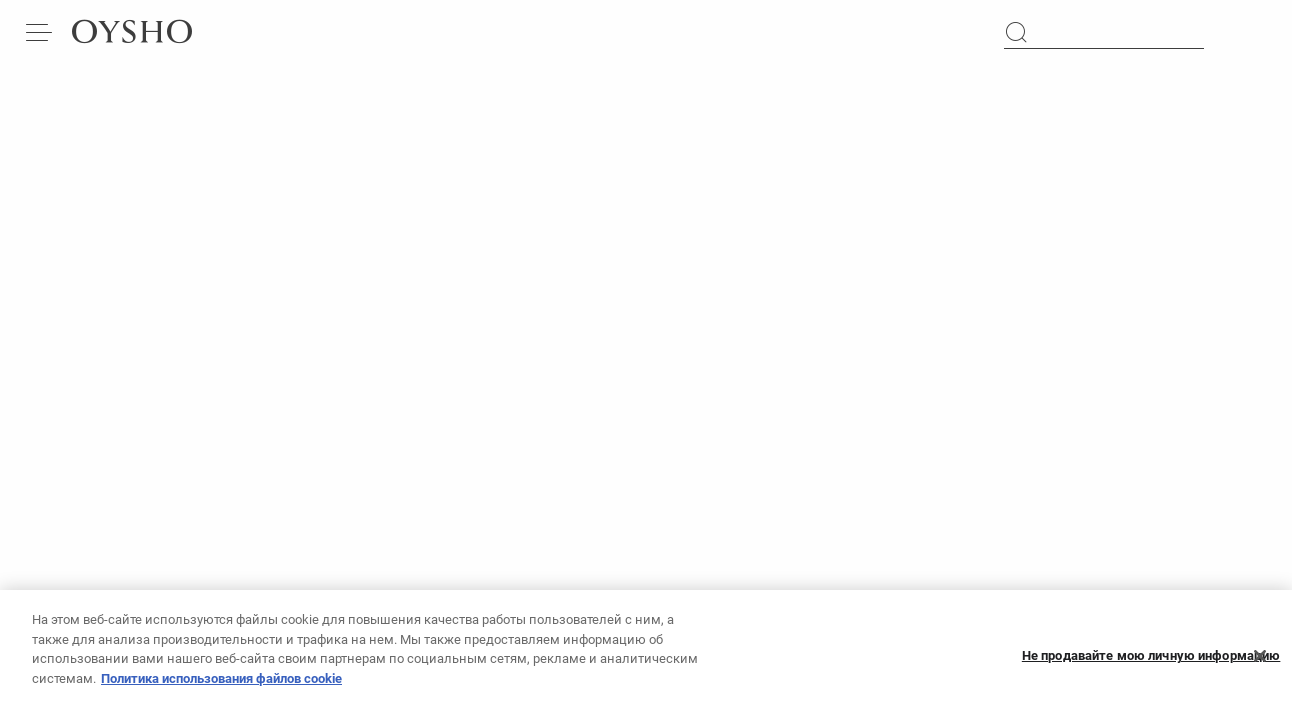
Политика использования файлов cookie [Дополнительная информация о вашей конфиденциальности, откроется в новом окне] (221, 687)
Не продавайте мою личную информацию (1151, 664)
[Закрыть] (1260, 665)
